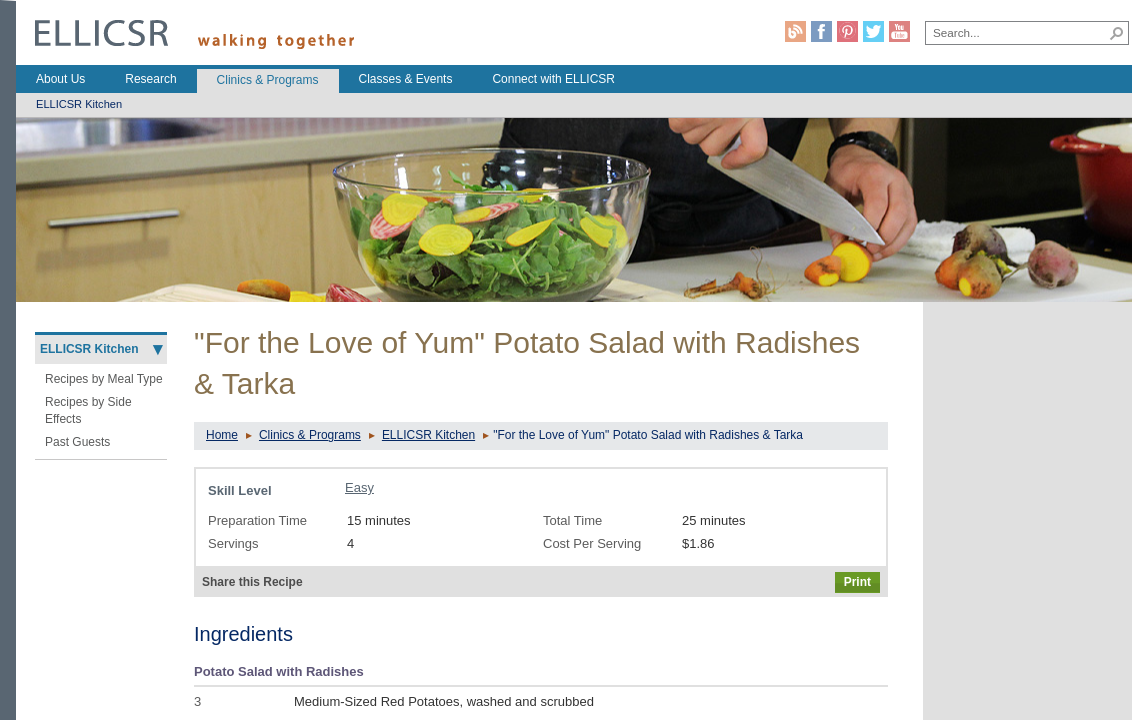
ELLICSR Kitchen (428, 435)
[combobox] (1016, 32)
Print (857, 582)
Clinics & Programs (310, 435)
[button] (1117, 33)
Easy (359, 487)
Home (222, 435)
